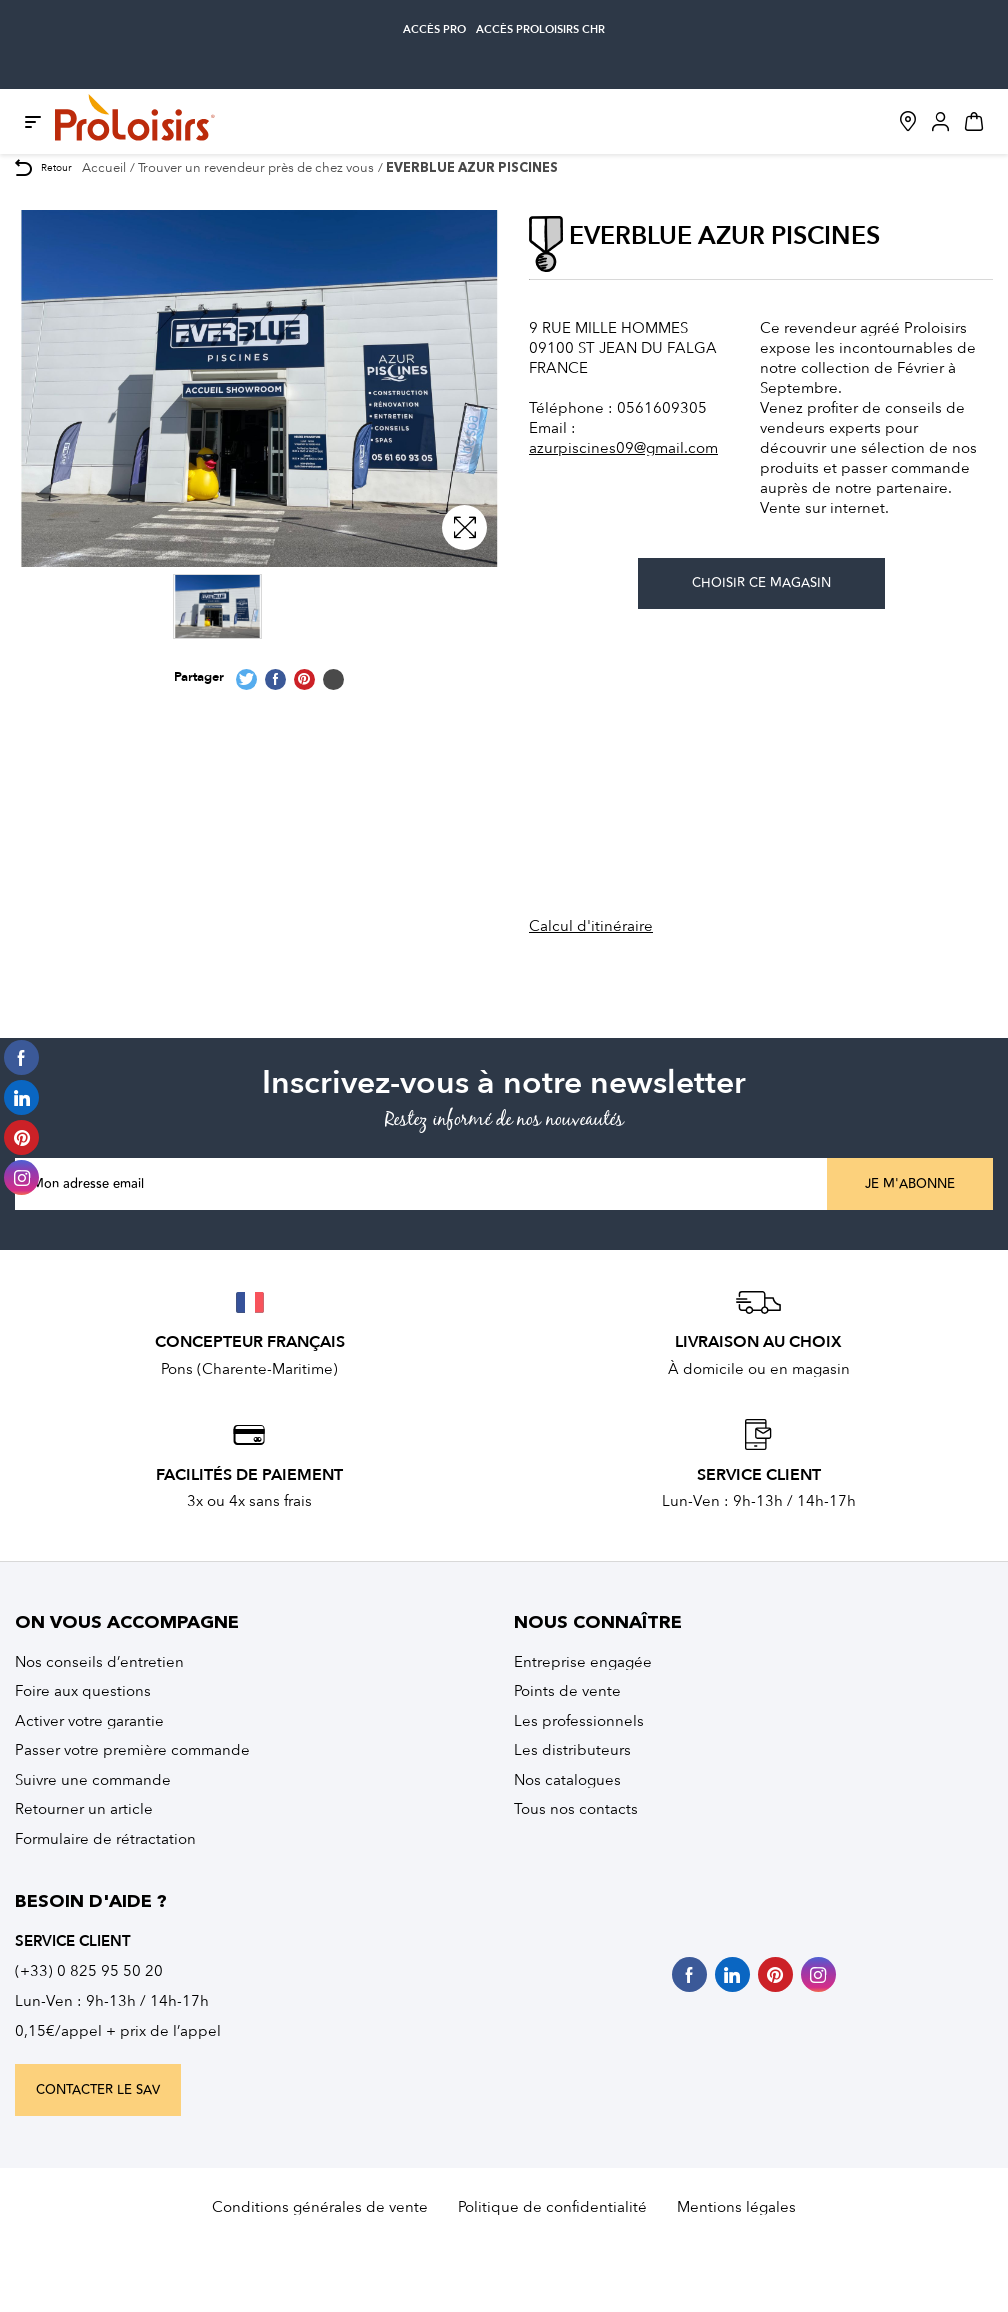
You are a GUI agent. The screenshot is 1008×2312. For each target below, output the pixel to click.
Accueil (104, 167)
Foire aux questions (83, 1691)
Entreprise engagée (583, 1662)
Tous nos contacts (576, 1809)
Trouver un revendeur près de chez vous (256, 167)
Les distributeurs (572, 1750)
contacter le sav (98, 2090)
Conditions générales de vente (320, 2207)
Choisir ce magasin (761, 583)
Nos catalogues (567, 1780)
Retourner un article (84, 1809)
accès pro (434, 29)
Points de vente (567, 1691)
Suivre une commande (93, 1780)
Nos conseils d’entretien (99, 1662)
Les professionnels (579, 1721)
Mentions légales (736, 2207)
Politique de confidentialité (552, 2207)
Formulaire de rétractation (105, 1839)
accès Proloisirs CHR (540, 29)
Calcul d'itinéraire (591, 926)
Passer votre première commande (132, 1750)
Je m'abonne (910, 1184)
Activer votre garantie (89, 1721)
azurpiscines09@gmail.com (623, 448)
